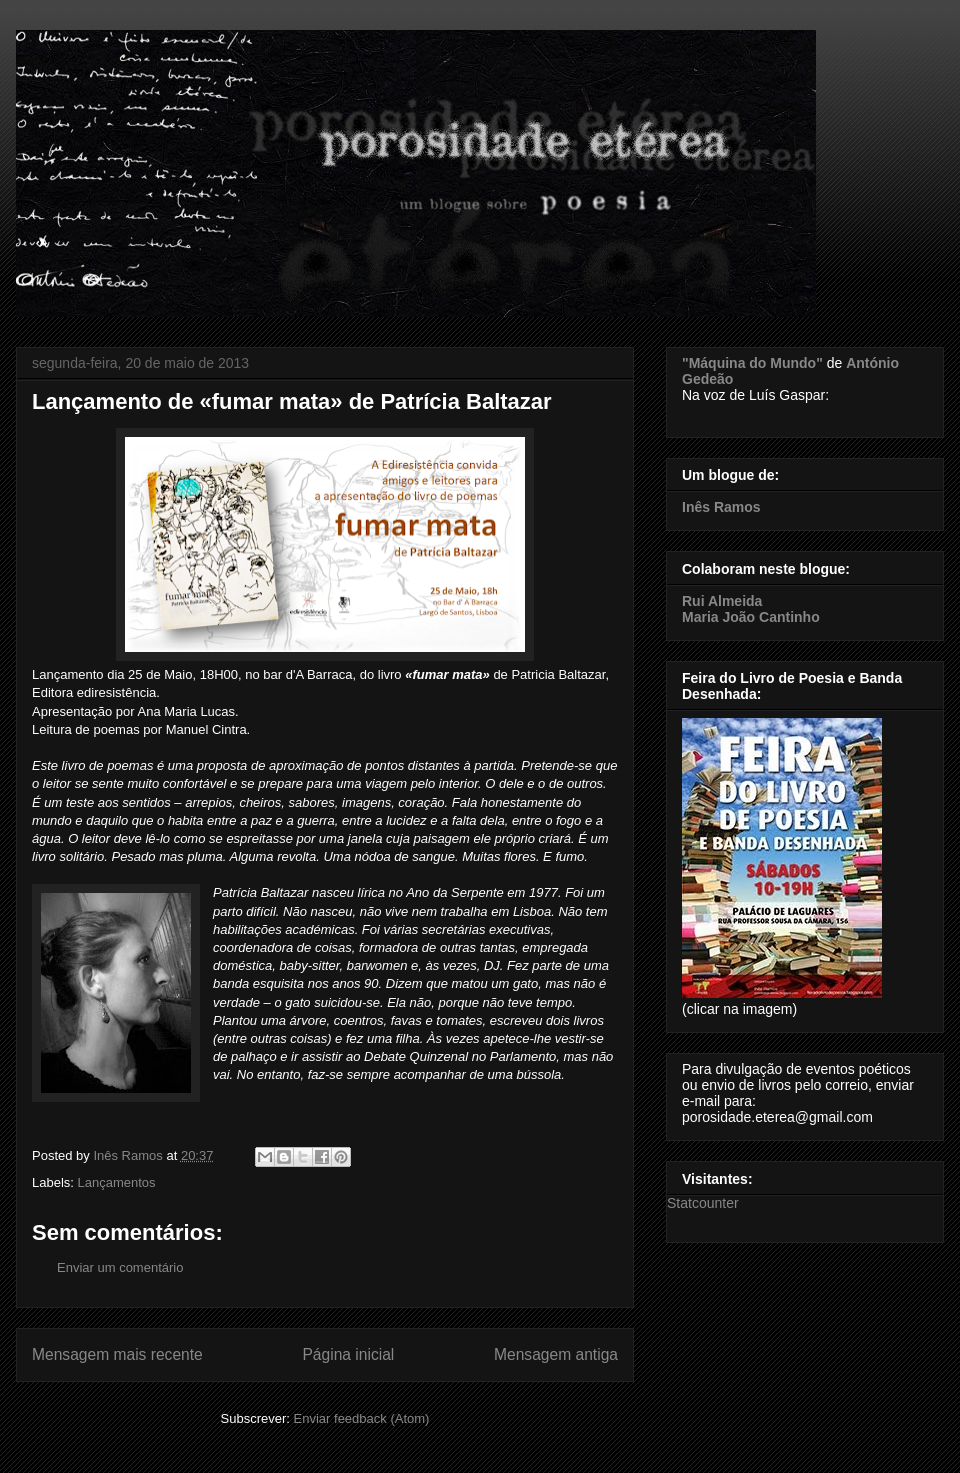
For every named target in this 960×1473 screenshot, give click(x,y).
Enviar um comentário (120, 1267)
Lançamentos (117, 1182)
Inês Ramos (721, 507)
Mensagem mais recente (117, 1354)
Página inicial (348, 1354)
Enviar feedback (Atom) (362, 1418)
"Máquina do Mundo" (752, 363)
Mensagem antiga (556, 1354)
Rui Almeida (722, 601)
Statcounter (703, 1203)
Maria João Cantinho (751, 617)
